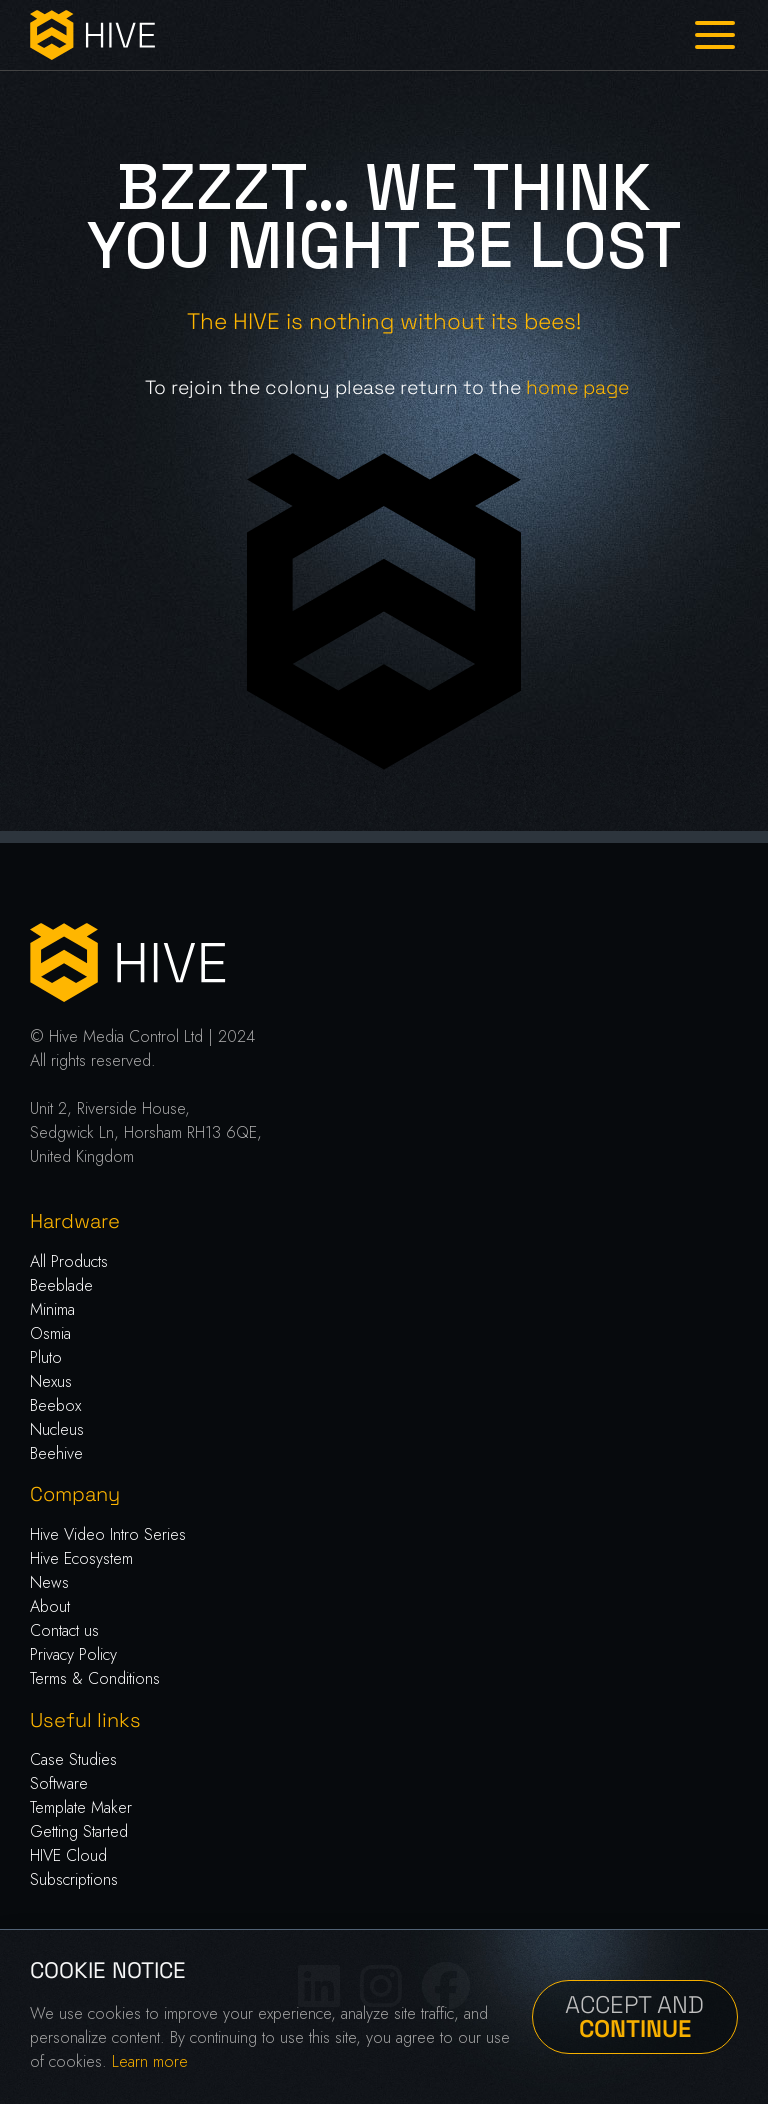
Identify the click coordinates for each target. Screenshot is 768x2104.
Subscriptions (74, 1879)
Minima (52, 1309)
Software (59, 1783)
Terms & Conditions (95, 1678)
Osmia (50, 1333)
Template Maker (81, 1807)
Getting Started (79, 1831)
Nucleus (57, 1429)
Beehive (56, 1453)
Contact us (64, 1630)
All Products (69, 1261)
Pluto (46, 1357)
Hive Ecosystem (81, 1558)
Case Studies (73, 1759)
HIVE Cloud (68, 1855)
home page (577, 387)
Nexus (51, 1381)
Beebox (55, 1405)
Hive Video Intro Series (108, 1534)
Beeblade (61, 1285)
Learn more (150, 2061)
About (50, 1606)
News (49, 1582)
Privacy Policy (73, 1654)
